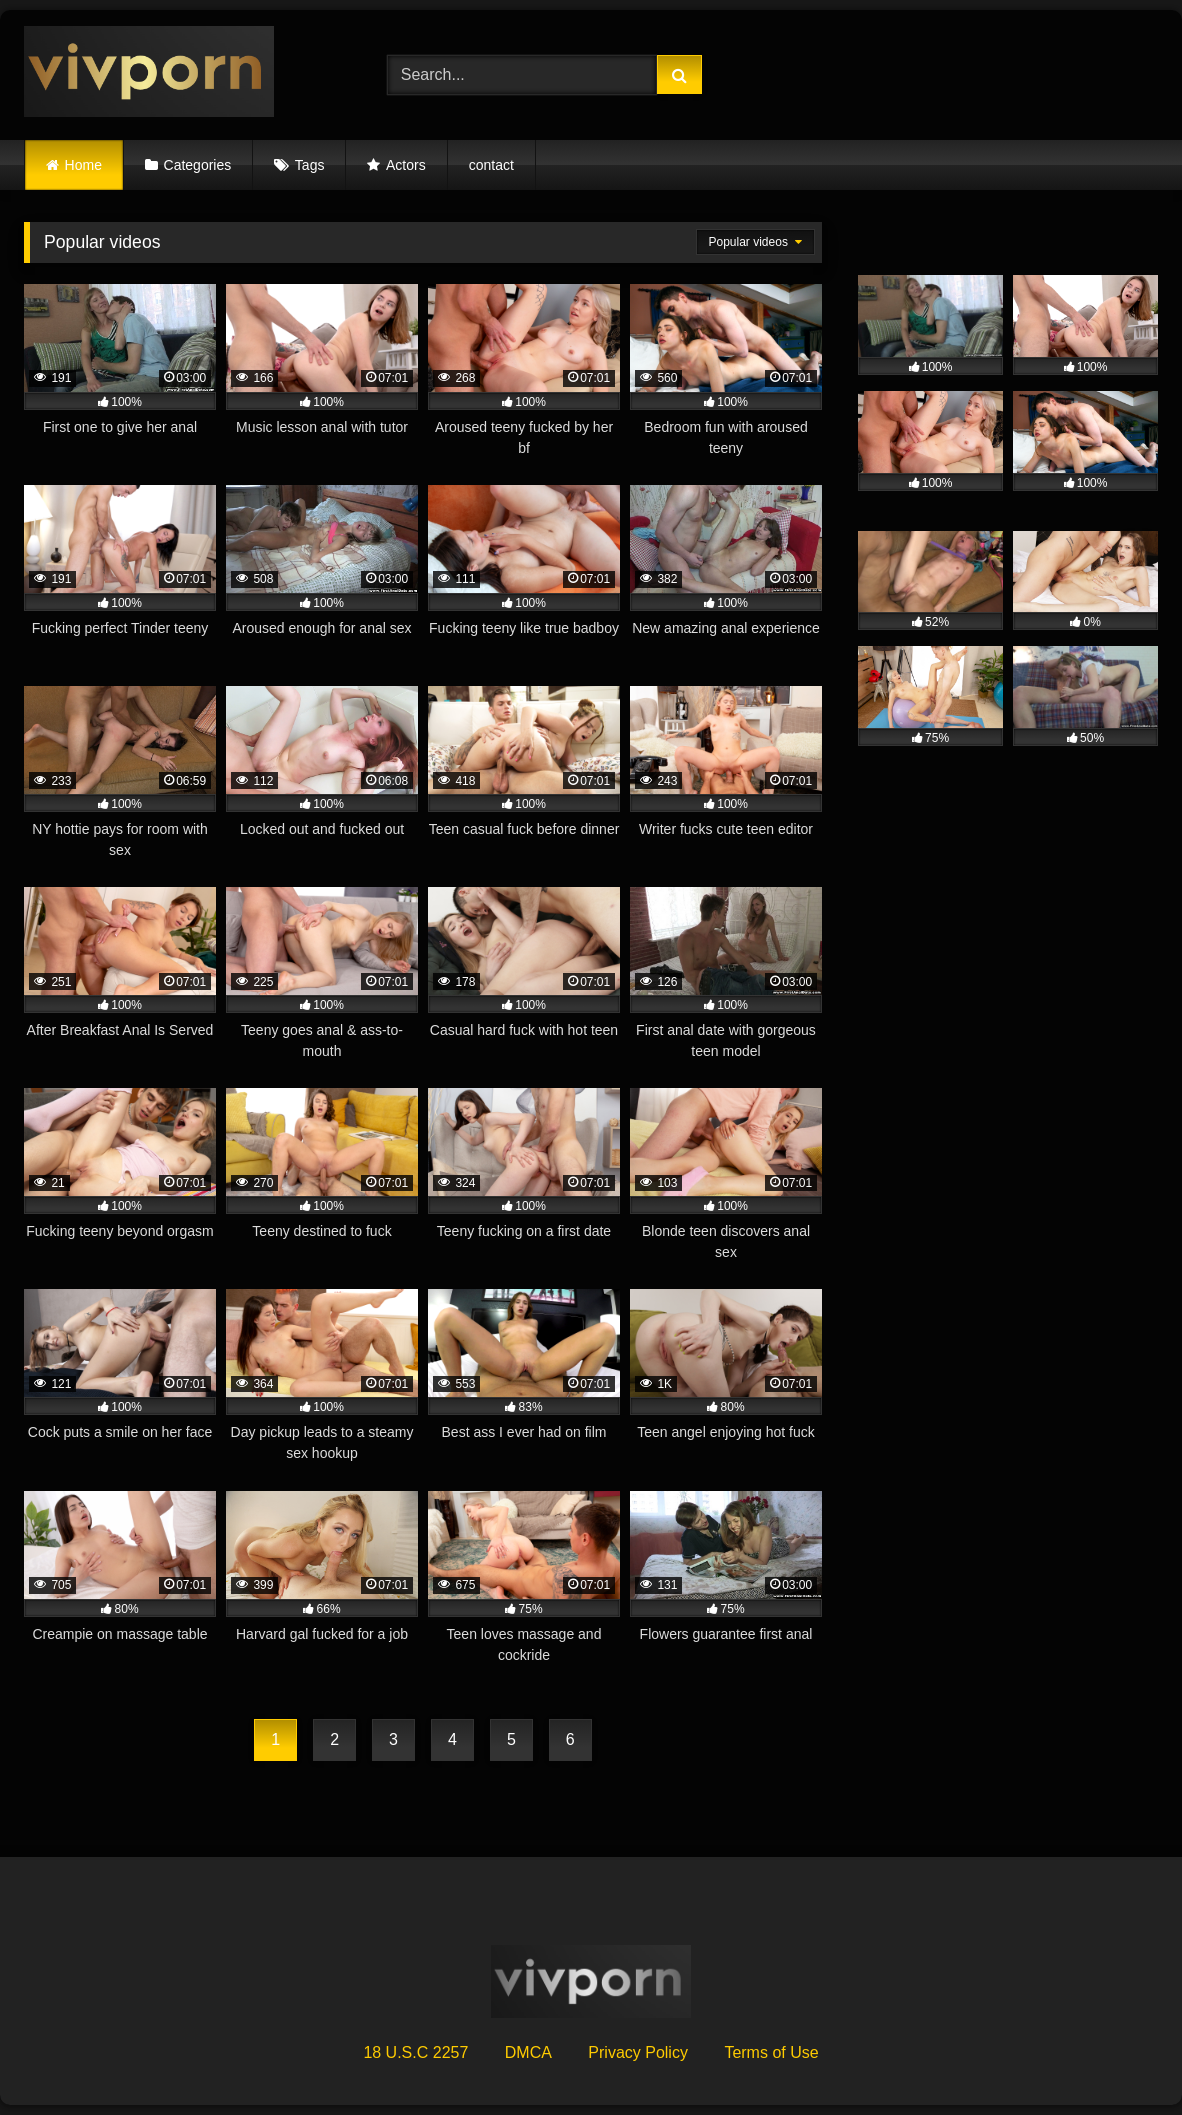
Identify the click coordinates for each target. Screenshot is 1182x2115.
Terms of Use (771, 2052)
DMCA (528, 2052)
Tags (310, 165)
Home (83, 165)
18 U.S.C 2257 (415, 2052)
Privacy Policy (638, 2052)
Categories (198, 165)
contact (491, 165)
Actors (406, 165)
